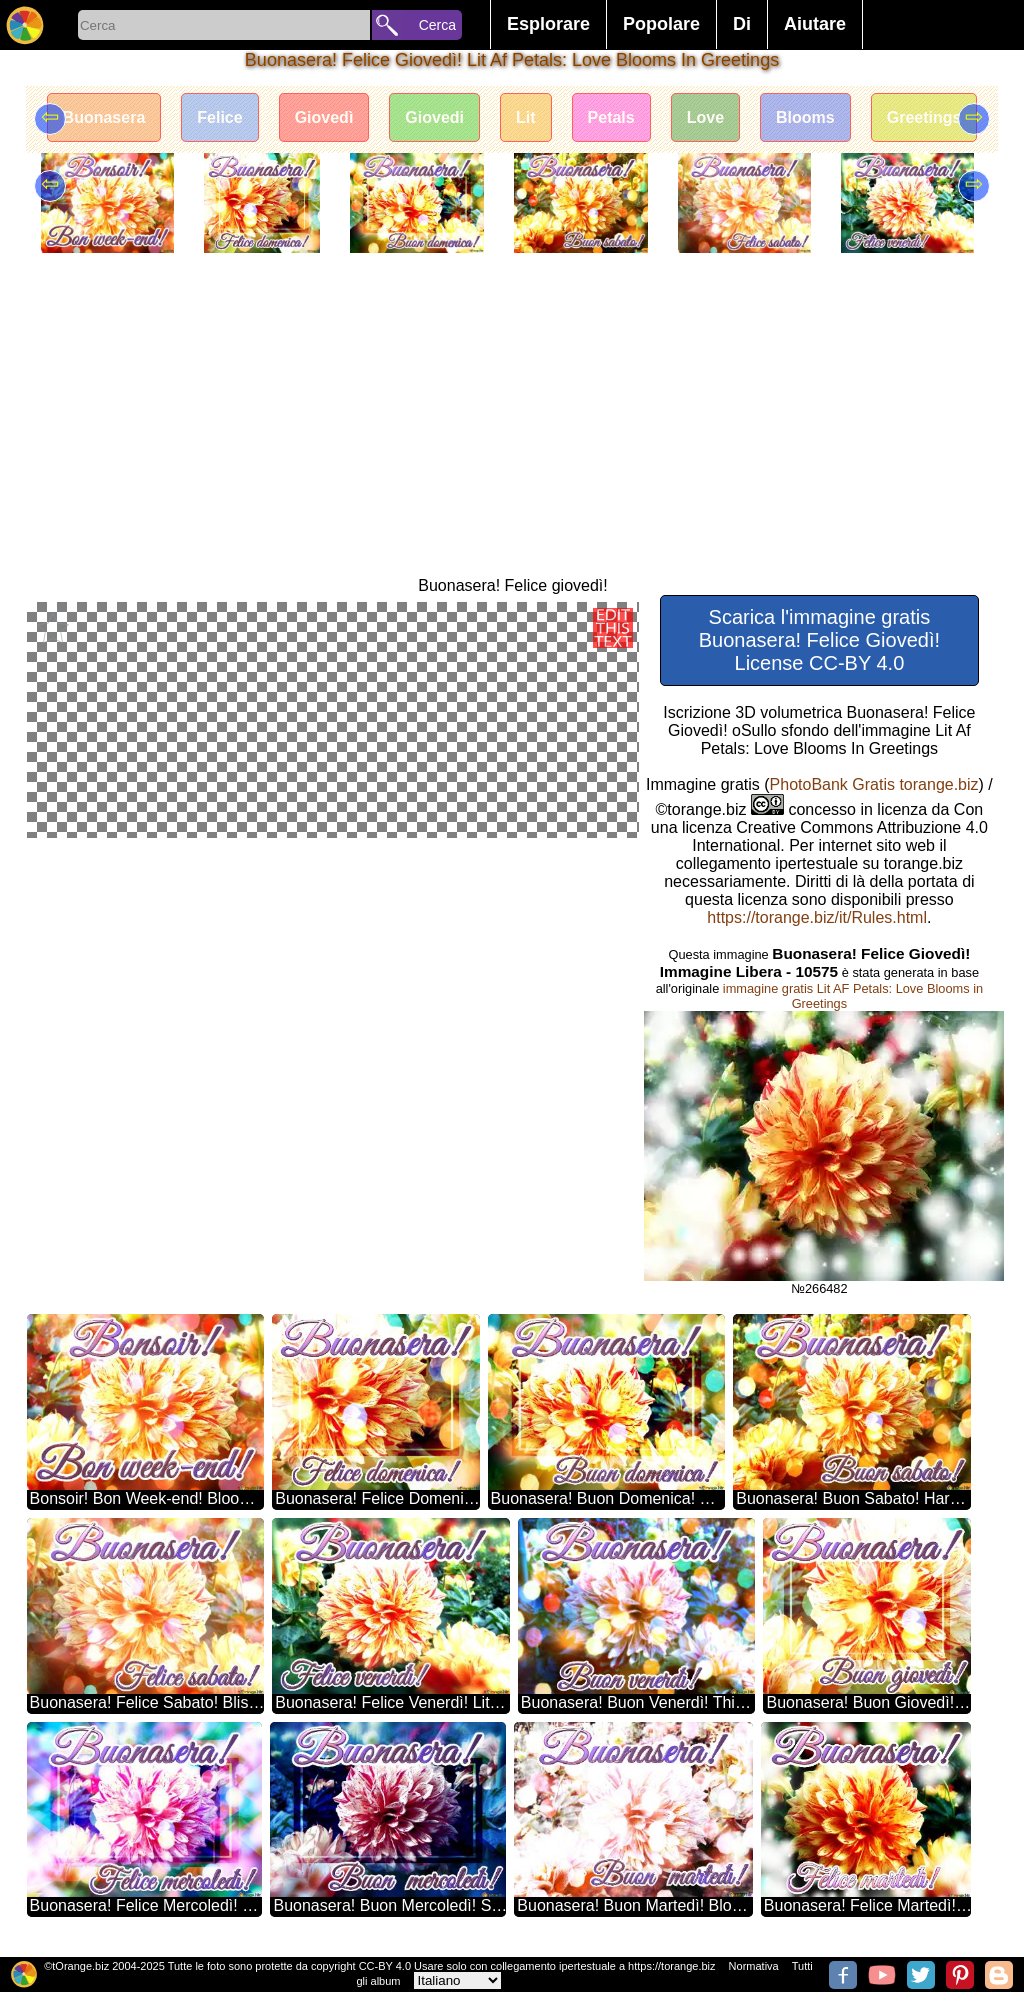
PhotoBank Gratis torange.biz (874, 784)
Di (742, 24)
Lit (526, 117)
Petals (611, 117)
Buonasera (104, 117)
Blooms (805, 117)
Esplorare (548, 24)
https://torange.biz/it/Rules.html (817, 917)
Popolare (661, 24)
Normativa (754, 1966)
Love (705, 117)
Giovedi (434, 117)
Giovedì (324, 117)
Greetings (924, 117)
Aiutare (815, 24)
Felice (219, 117)
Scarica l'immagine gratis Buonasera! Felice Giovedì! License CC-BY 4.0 (819, 640)
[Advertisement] (512, 426)
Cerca (437, 25)
